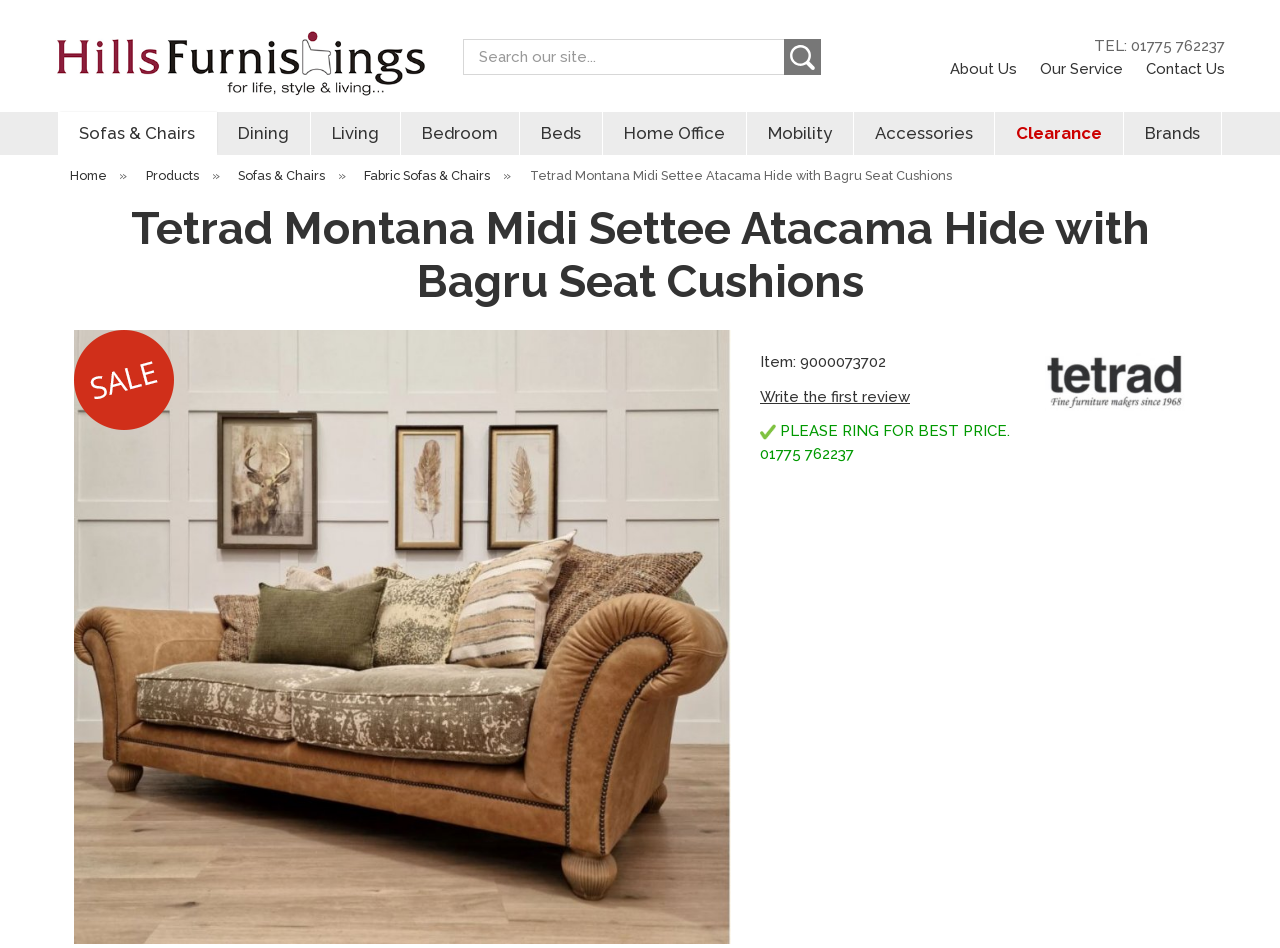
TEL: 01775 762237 (1159, 46)
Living (355, 133)
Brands (1172, 133)
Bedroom (460, 133)
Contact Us (1185, 68)
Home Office (674, 133)
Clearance (1059, 133)
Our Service (1081, 68)
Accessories (924, 133)
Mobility (800, 133)
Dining (263, 133)
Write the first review (835, 397)
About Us (983, 68)
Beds (561, 133)
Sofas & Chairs (137, 133)
